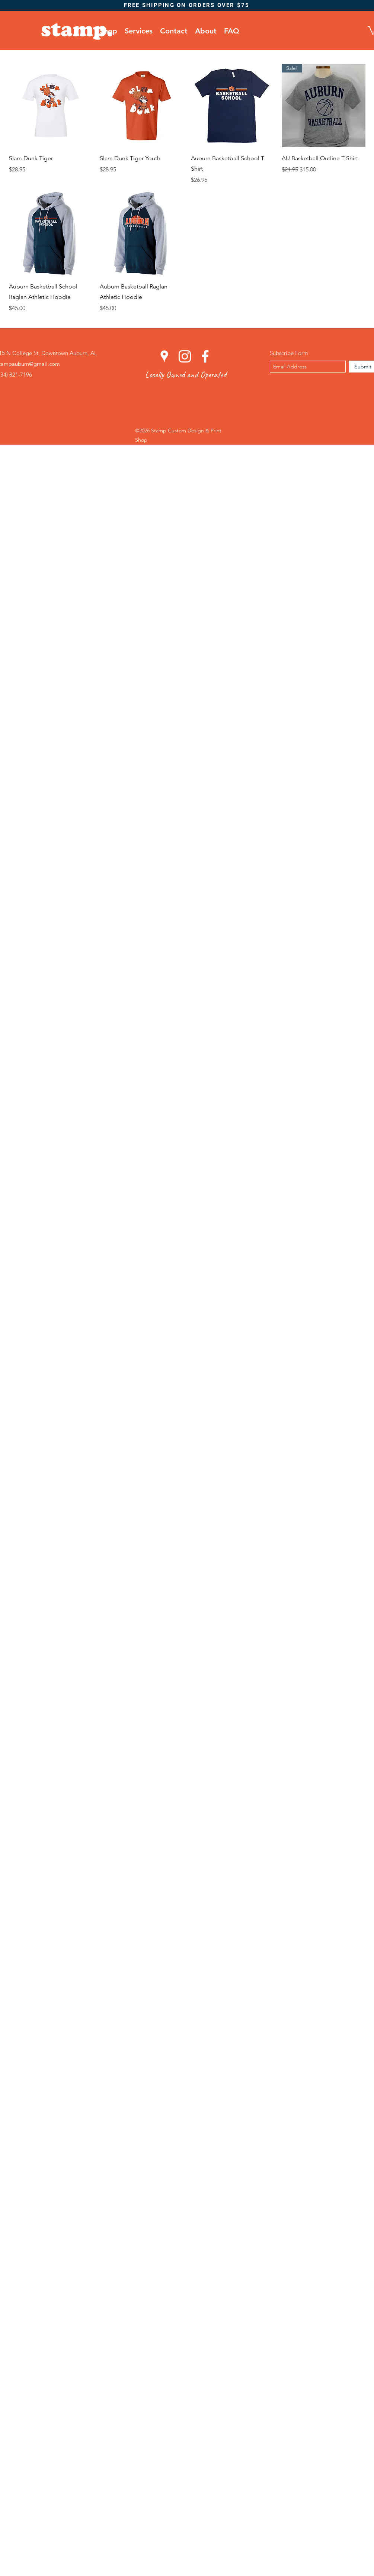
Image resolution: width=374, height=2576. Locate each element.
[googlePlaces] (164, 356)
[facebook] (205, 356)
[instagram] (184, 356)
